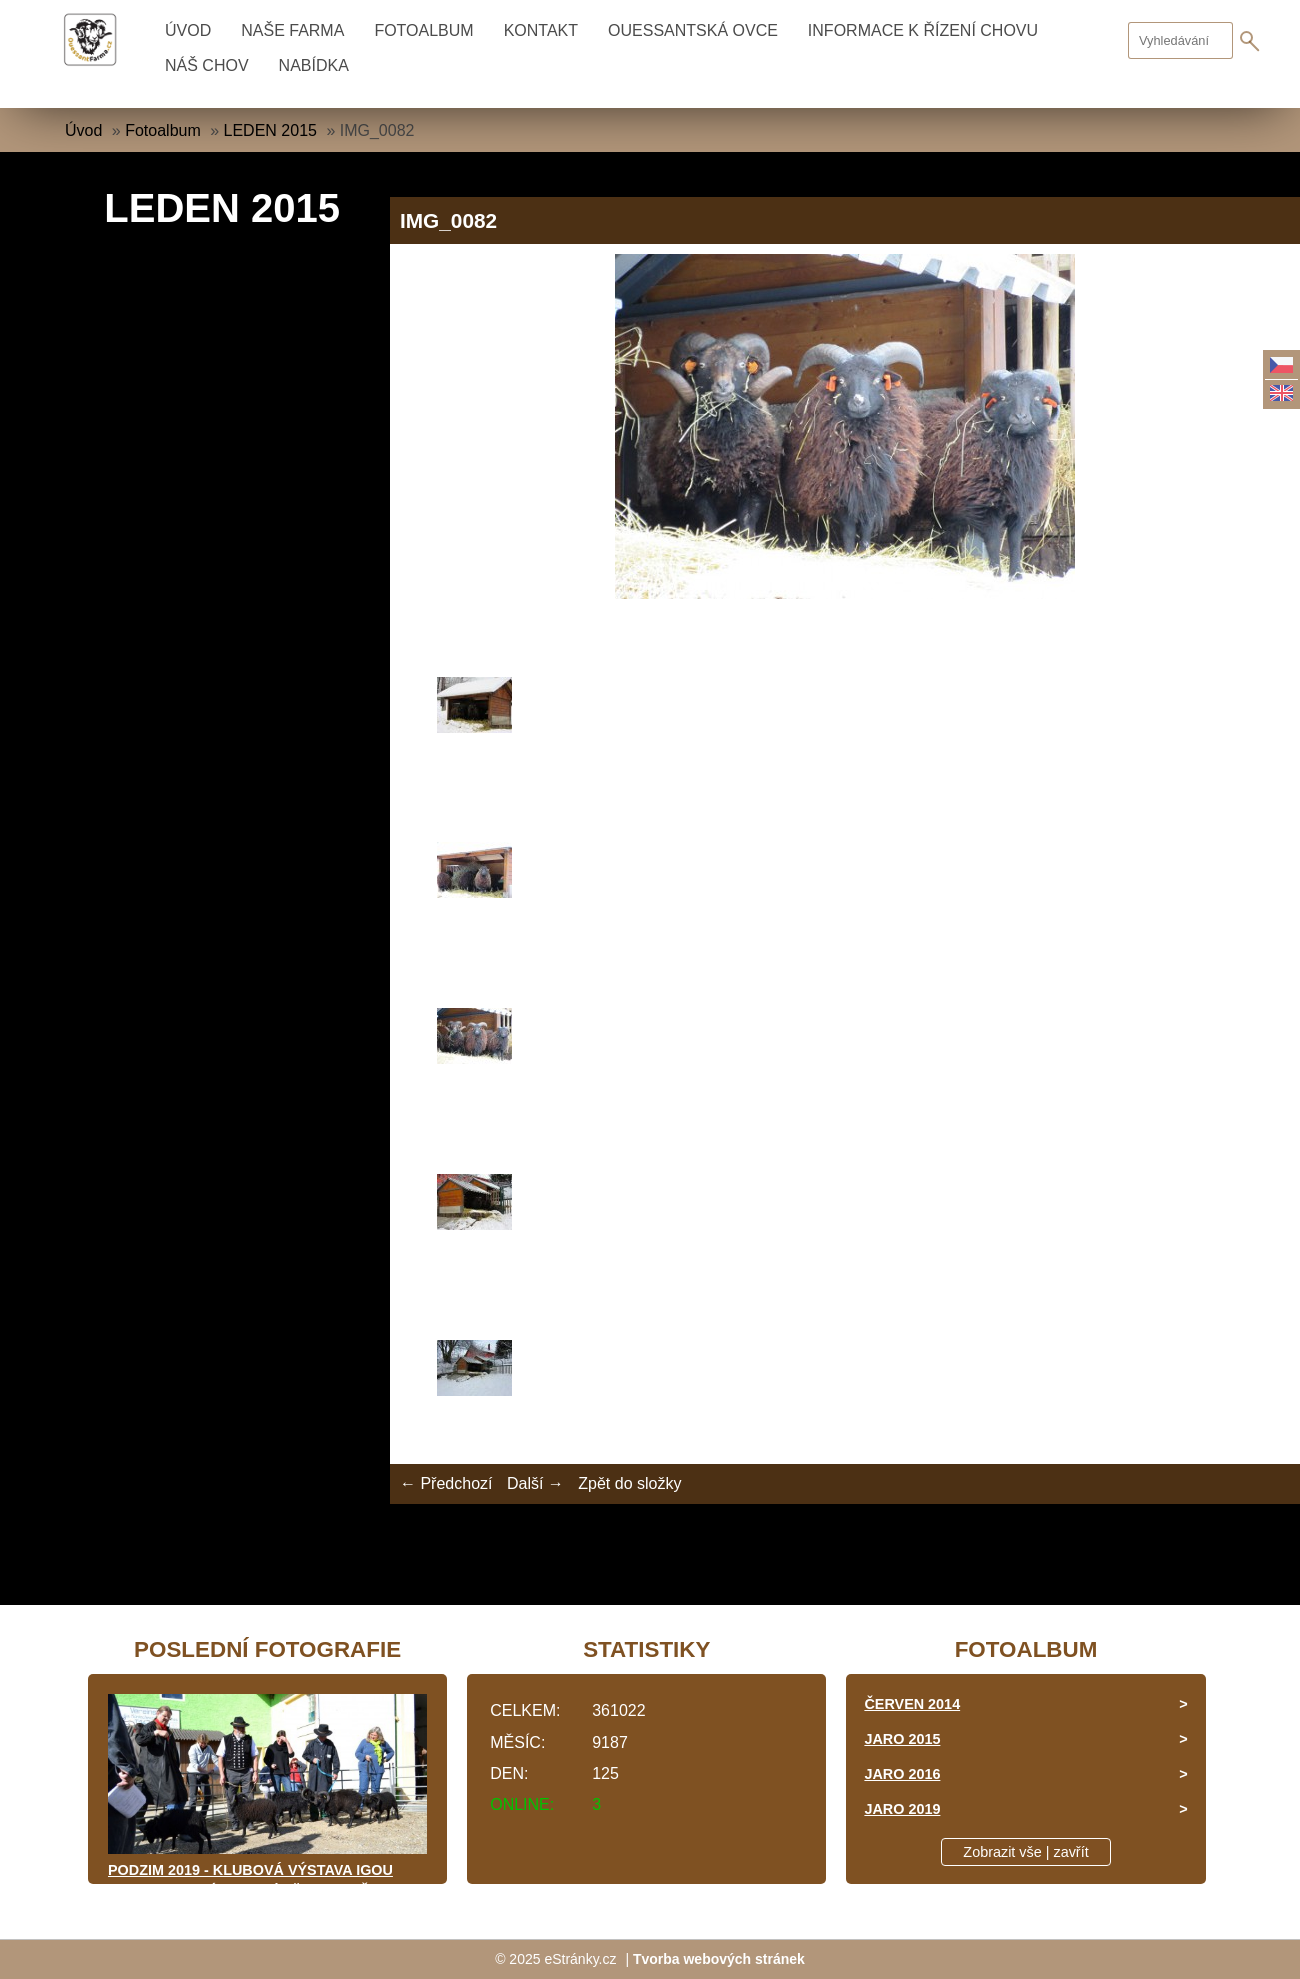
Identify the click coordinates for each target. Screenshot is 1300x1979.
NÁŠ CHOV (207, 65)
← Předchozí (446, 1483)
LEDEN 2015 (270, 130)
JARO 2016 (902, 1774)
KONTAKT (541, 30)
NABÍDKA (314, 65)
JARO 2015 (902, 1739)
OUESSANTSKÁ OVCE (693, 30)
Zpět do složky (629, 1483)
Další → (535, 1483)
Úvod (188, 30)
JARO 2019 (902, 1809)
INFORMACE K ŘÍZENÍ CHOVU (923, 30)
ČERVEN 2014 (912, 1704)
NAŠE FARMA (292, 30)
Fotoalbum (423, 30)
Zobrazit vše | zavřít (1025, 1852)
